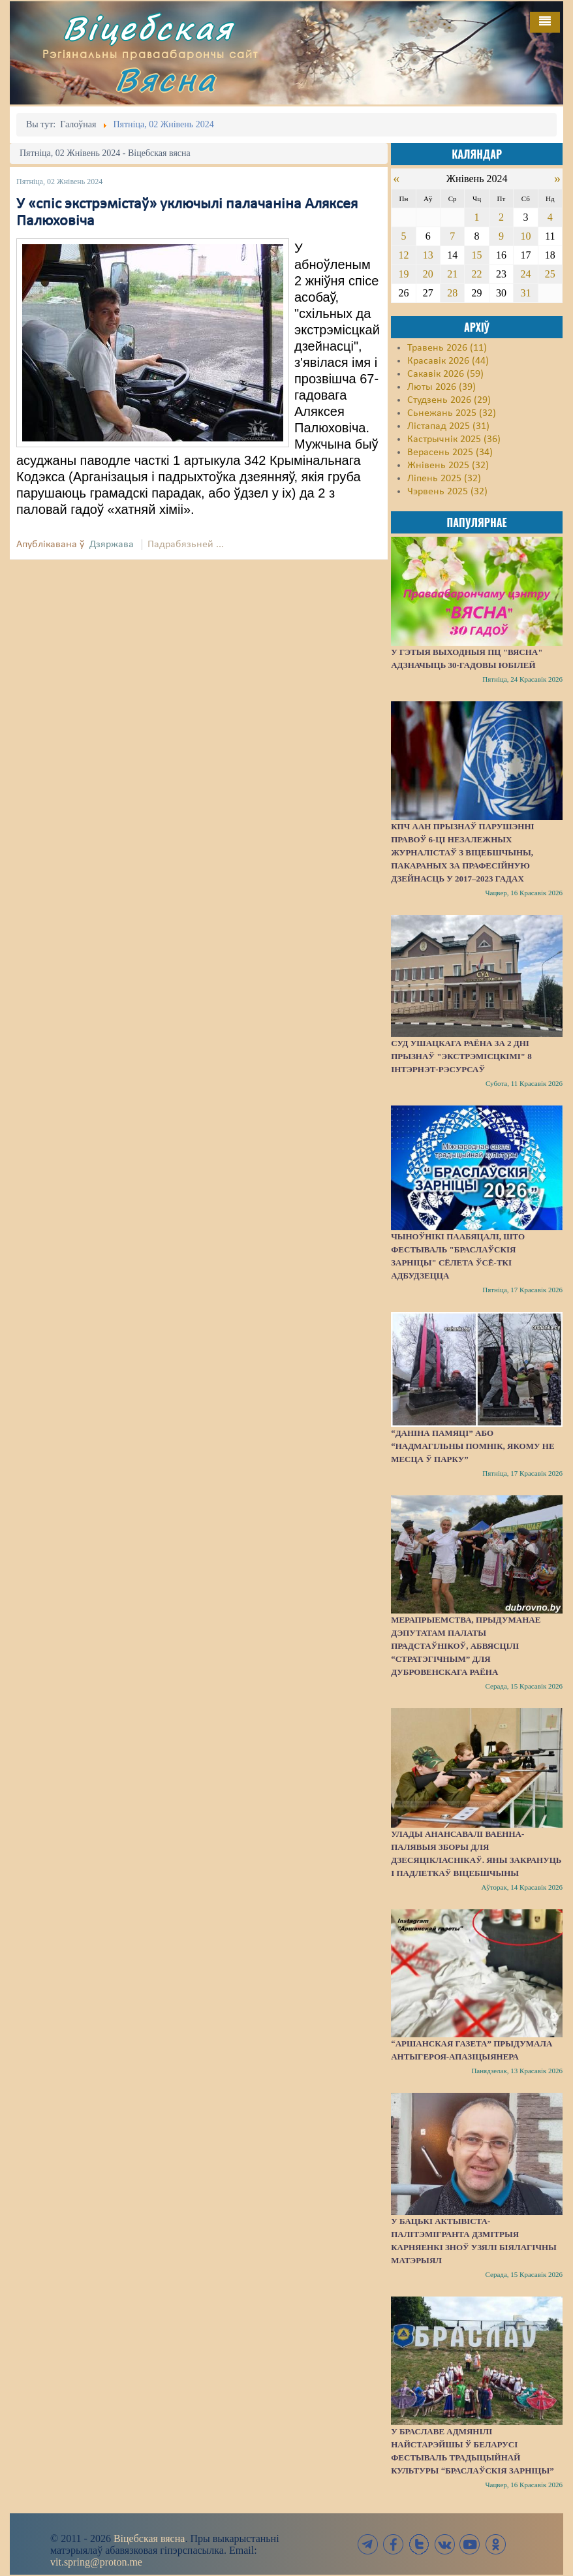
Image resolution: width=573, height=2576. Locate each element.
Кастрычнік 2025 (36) (454, 439)
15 (477, 255)
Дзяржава (111, 544)
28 (452, 292)
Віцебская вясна (149, 2538)
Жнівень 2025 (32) (448, 465)
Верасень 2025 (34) (450, 452)
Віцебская (148, 28)
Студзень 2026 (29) (449, 400)
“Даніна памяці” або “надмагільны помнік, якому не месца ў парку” (472, 1446)
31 (525, 292)
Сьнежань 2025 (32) (451, 413)
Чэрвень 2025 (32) (447, 491)
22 (477, 273)
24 (525, 273)
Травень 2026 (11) (447, 348)
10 (525, 236)
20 (428, 273)
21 (452, 273)
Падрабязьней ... (185, 544)
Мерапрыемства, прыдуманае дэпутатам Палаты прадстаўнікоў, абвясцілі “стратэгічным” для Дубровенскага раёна (465, 1646)
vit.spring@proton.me (96, 2562)
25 (550, 273)
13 (428, 255)
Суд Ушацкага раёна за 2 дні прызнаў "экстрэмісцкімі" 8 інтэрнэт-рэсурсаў (461, 1056)
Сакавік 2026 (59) (445, 374)
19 (403, 273)
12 (403, 255)
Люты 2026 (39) (441, 387)
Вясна (165, 79)
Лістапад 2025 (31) (448, 426)
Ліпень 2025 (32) (444, 478)
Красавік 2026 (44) (448, 361)
